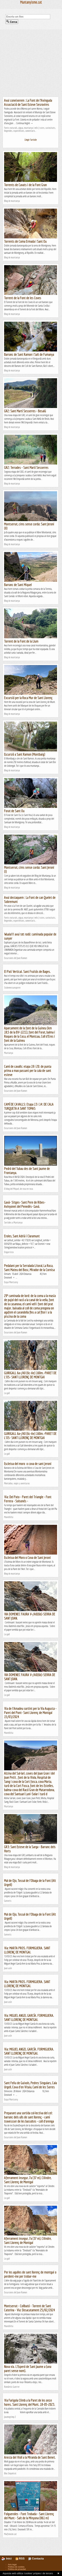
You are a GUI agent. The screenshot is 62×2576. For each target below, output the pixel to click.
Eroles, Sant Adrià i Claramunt (22, 1236)
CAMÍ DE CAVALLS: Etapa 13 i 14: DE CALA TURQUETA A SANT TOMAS (29, 1106)
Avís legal (12, 2564)
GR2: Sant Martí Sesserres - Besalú (25, 411)
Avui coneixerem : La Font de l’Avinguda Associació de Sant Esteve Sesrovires (28, 102)
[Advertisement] (31, 63)
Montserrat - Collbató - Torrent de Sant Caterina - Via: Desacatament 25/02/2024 (29, 2308)
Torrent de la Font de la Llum (21, 641)
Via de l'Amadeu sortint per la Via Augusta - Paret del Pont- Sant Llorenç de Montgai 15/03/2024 (30, 1712)
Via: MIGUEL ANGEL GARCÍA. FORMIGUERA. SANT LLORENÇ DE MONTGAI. (29, 2017)
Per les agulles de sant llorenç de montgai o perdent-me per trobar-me (30, 2274)
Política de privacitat (17, 2569)
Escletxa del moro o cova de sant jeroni (27, 1463)
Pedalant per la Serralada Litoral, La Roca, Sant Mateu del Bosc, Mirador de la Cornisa (29, 1267)
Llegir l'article (31, 139)
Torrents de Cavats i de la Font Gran (25, 185)
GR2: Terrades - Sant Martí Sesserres (26, 467)
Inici (8, 2558)
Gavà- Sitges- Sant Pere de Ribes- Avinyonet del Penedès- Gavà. (24, 1204)
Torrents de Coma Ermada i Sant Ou (25, 241)
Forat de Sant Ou (14, 811)
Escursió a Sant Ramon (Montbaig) (24, 754)
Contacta (36, 2558)
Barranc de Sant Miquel (18, 585)
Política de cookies (16, 2567)
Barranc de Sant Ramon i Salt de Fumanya (29, 354)
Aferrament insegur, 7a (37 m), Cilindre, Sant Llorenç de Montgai (27, 2180)
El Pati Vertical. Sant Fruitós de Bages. (27, 971)
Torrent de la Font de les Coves (22, 298)
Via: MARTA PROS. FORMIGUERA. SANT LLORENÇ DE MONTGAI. (27, 1950)
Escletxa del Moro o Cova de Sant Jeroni (27, 1557)
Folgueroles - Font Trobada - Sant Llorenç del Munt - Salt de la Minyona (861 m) (29, 2516)
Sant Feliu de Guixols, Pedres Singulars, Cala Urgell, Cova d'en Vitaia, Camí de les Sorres (30, 2085)
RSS (20, 2558)
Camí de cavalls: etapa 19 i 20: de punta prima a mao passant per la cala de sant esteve (27, 1070)
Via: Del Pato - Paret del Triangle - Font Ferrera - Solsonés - (27, 1499)
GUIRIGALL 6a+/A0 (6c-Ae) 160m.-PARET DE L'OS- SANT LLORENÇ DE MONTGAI (30, 1375)
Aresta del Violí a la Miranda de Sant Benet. (30, 2457)
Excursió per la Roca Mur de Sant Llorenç (28, 698)
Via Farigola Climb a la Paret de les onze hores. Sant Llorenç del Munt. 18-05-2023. (29, 2402)
